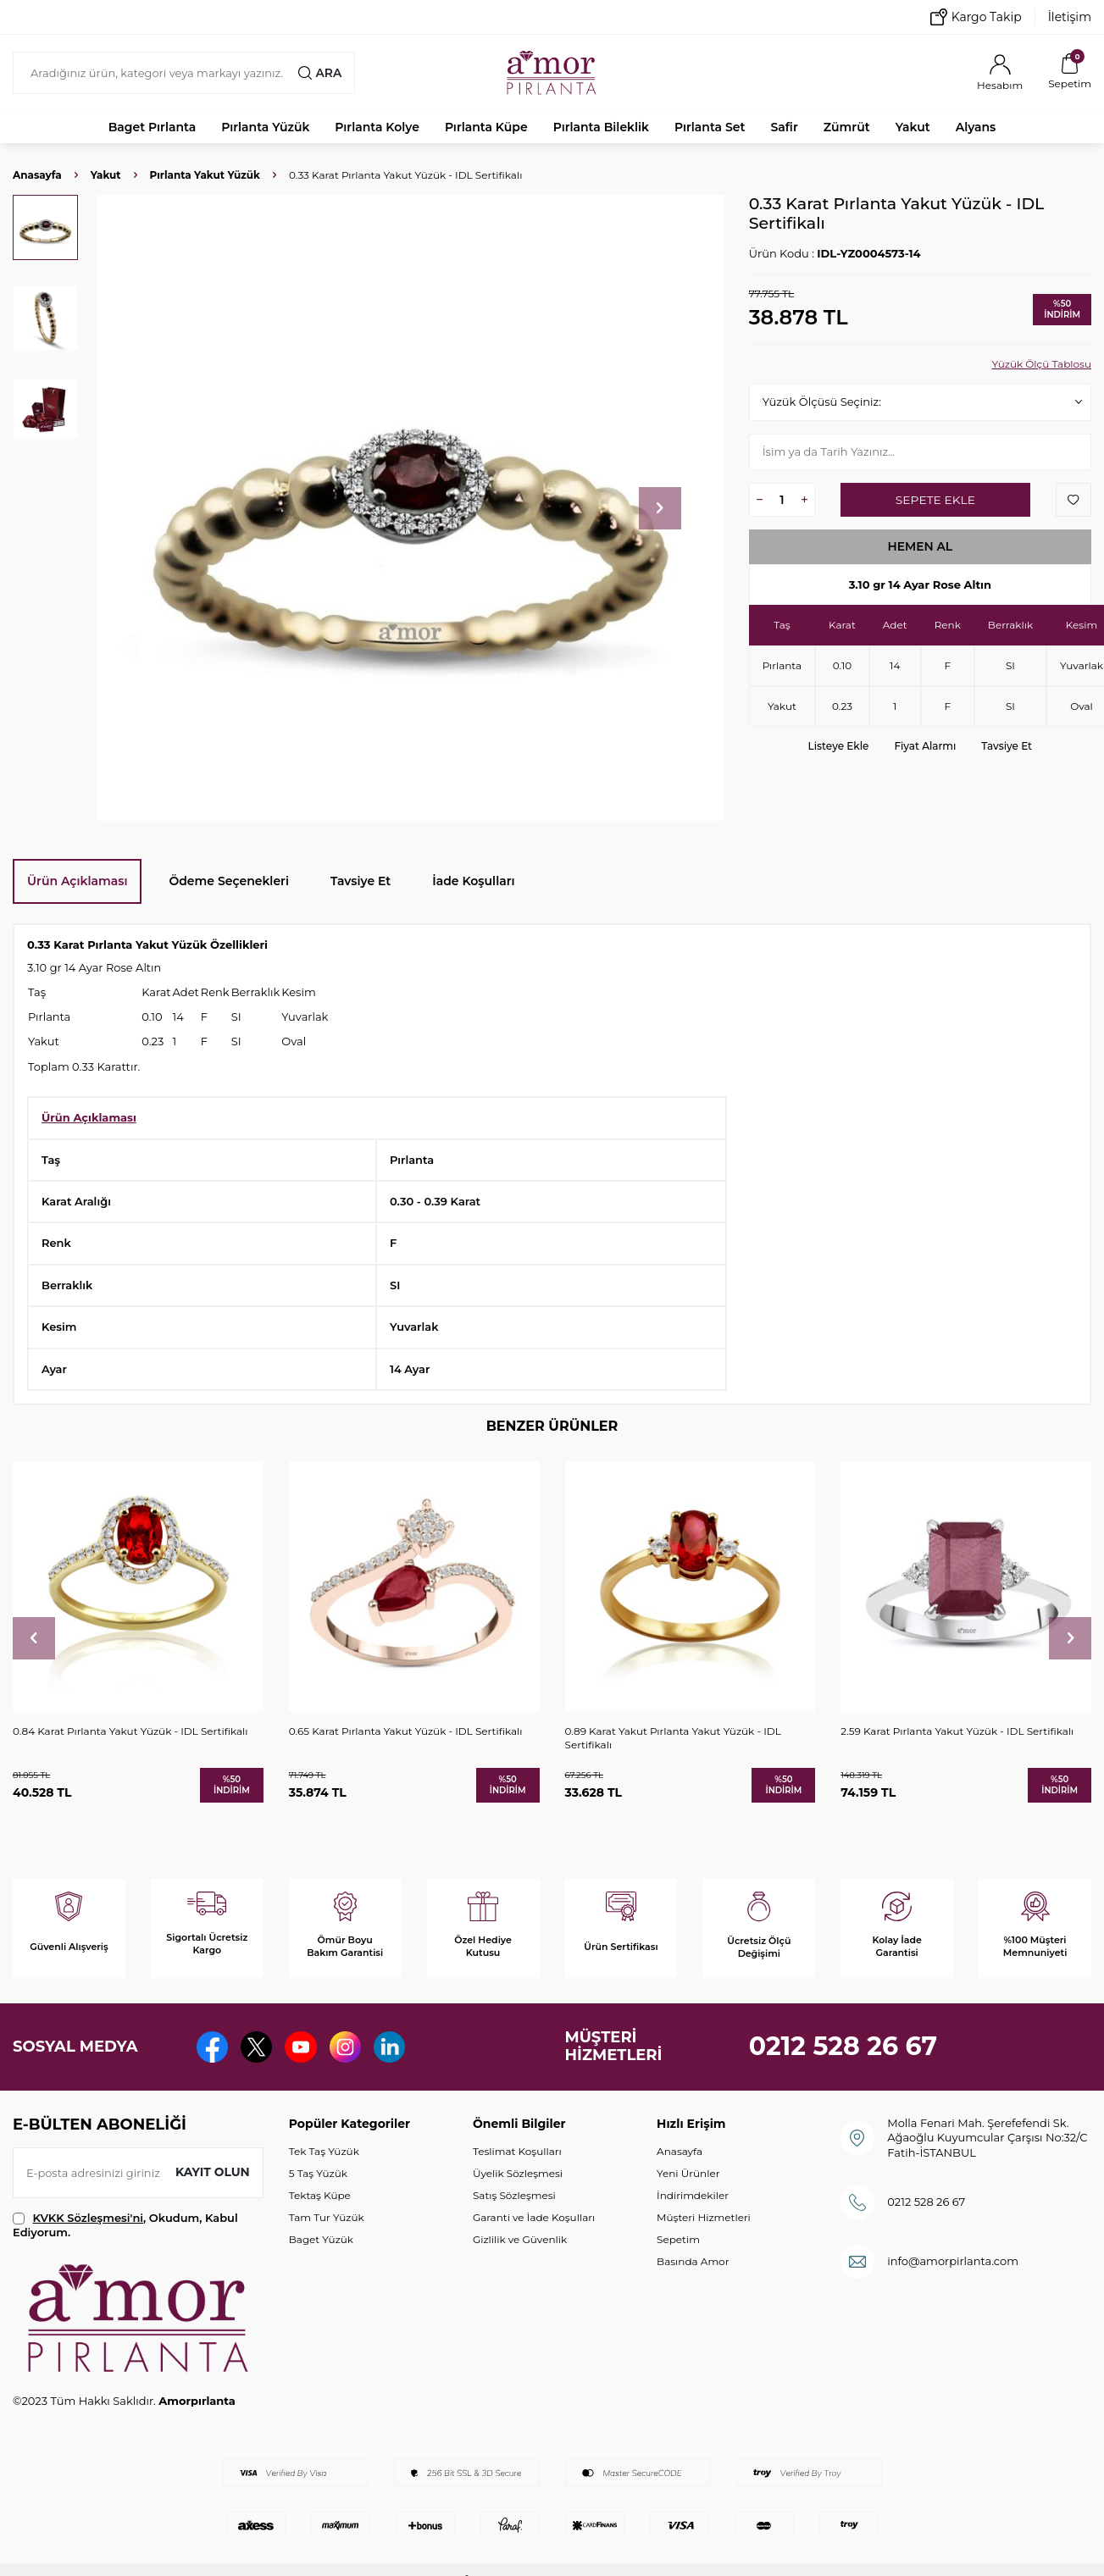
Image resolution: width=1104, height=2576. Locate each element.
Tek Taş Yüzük (324, 2151)
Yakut (913, 127)
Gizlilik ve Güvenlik (520, 2239)
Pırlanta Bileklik (601, 127)
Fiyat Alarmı (925, 746)
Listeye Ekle (838, 746)
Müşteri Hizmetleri (704, 2217)
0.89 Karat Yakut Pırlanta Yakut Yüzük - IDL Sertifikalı (673, 1738)
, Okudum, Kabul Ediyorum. (125, 2225)
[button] (660, 508)
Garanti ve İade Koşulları (534, 2217)
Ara (319, 72)
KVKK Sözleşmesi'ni (88, 2217)
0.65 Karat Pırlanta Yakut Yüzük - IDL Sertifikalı (406, 1731)
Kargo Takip (976, 16)
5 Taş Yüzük (318, 2173)
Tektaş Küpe (320, 2195)
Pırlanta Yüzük (265, 127)
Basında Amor (693, 2261)
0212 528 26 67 (843, 2046)
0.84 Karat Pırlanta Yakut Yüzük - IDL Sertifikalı (130, 1731)
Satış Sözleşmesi (514, 2195)
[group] (410, 508)
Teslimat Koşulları (517, 2151)
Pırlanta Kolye (377, 127)
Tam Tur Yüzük (326, 2217)
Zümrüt (847, 127)
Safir (783, 127)
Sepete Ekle (935, 499)
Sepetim (678, 2239)
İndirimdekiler (693, 2195)
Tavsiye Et (1006, 746)
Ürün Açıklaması (77, 881)
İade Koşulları (473, 881)
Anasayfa (37, 175)
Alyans (976, 127)
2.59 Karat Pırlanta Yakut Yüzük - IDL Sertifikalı (956, 1731)
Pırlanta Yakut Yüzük (205, 175)
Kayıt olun (212, 2172)
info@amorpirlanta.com (952, 2261)
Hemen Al (920, 546)
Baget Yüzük (321, 2239)
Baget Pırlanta (152, 127)
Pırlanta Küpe (486, 127)
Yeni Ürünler (688, 2173)
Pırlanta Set (709, 127)
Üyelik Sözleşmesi (518, 2173)
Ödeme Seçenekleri (229, 881)
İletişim (1069, 17)
